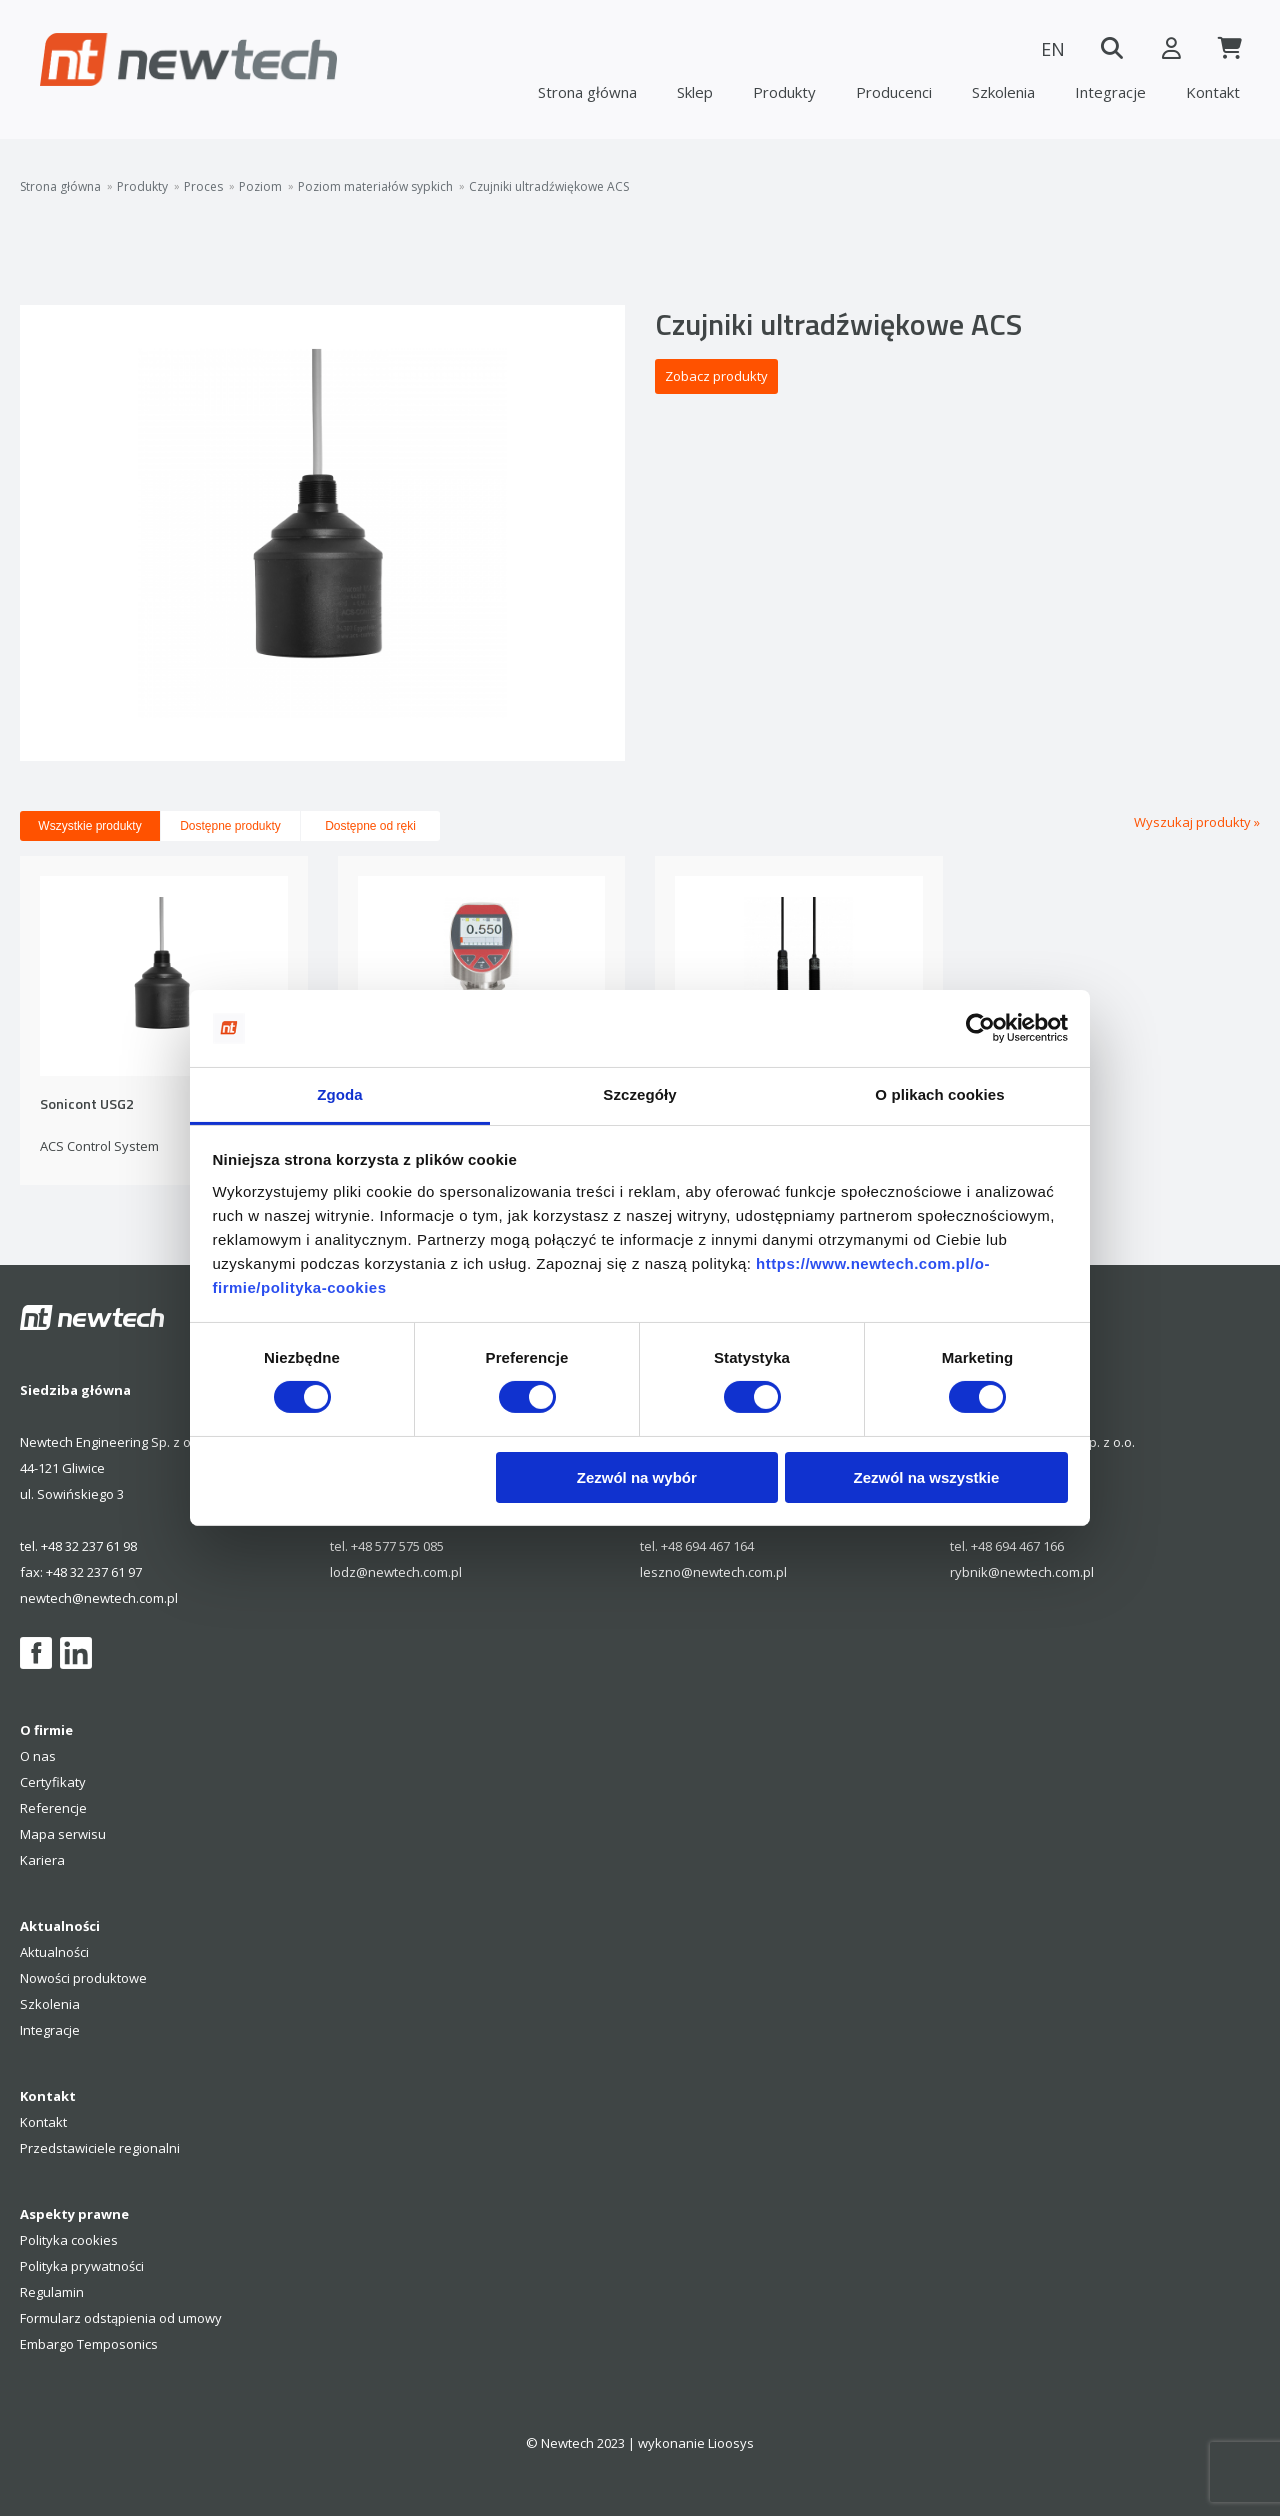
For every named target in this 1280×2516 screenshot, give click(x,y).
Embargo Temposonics (89, 2344)
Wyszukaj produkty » (1197, 822)
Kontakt (1213, 92)
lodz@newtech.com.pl (396, 1572)
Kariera (42, 1860)
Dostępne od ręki (370, 826)
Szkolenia (1003, 92)
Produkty (784, 92)
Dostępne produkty (230, 826)
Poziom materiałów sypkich (375, 187)
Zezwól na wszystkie (926, 1477)
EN (1050, 49)
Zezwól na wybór (637, 1477)
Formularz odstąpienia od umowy (121, 2318)
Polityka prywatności (82, 2266)
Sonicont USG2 (87, 1104)
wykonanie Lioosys (696, 2443)
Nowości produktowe (83, 1978)
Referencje (53, 1808)
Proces (203, 187)
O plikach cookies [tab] (939, 1094)
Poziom (260, 187)
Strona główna (587, 92)
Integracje (1110, 92)
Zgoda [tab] (340, 1094)
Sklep (695, 92)
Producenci (894, 92)
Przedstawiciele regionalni (100, 2148)
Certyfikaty (53, 1782)
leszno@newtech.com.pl (713, 1572)
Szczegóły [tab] (639, 1094)
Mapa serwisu (63, 1834)
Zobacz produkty (716, 376)
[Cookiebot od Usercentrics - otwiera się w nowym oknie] (980, 1028)
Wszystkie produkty (89, 826)
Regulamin (52, 2292)
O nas (38, 1756)
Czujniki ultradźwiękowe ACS (549, 187)
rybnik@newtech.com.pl (1022, 1572)
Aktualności (54, 1952)
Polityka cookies (69, 2240)
